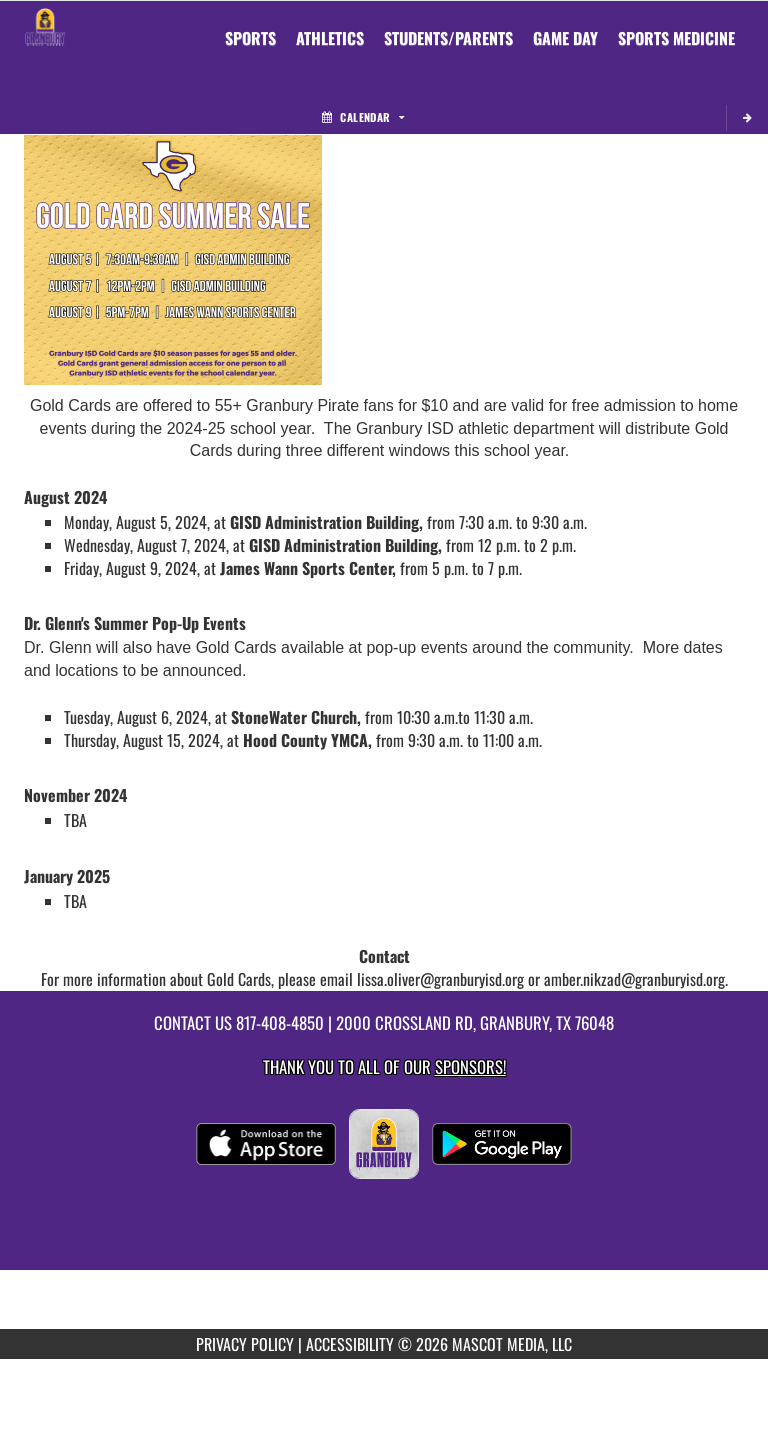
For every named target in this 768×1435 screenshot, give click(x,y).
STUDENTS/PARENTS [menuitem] (448, 38)
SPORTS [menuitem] (250, 38)
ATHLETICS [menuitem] (330, 38)
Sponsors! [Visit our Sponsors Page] (470, 1066)
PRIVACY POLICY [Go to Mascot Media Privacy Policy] (245, 1344)
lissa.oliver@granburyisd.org (442, 979)
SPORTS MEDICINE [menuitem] (676, 38)
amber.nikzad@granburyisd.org (634, 979)
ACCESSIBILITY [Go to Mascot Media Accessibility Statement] (350, 1344)
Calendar (363, 117)
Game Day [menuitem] (565, 38)
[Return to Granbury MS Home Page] (45, 26)
